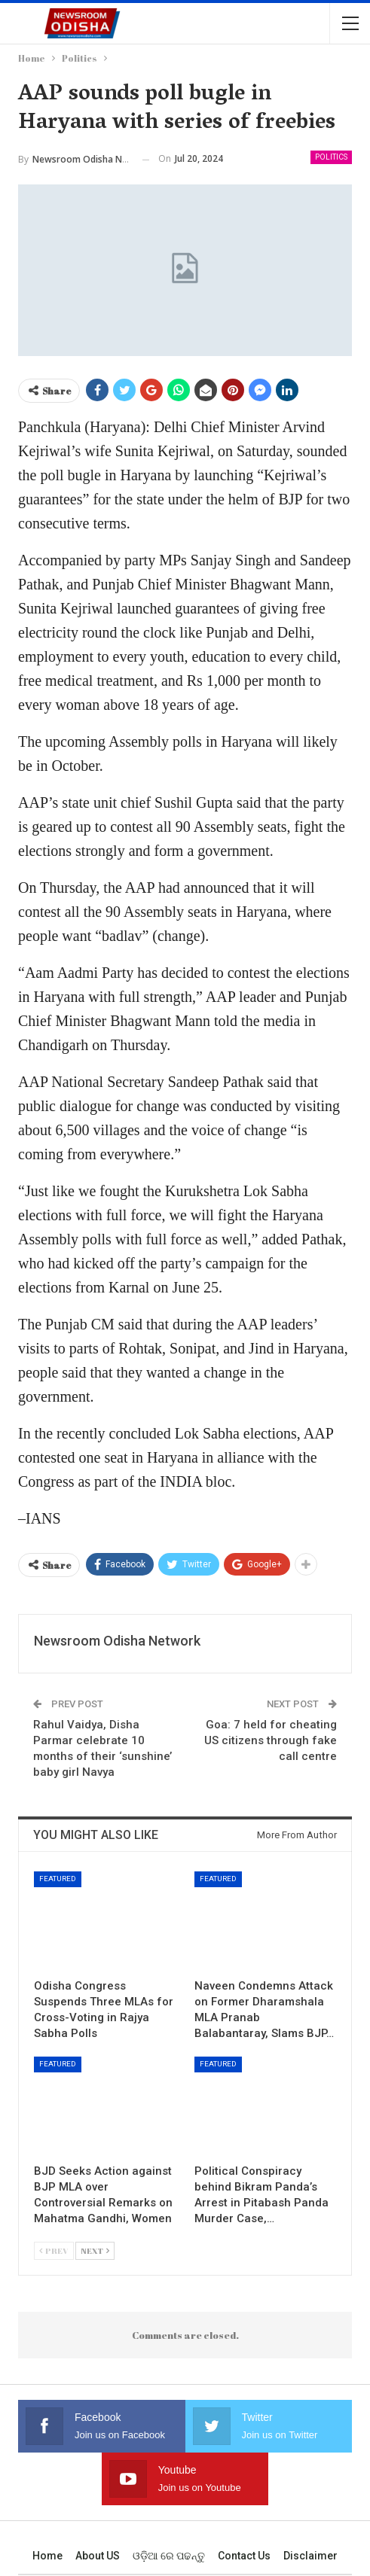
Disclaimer (310, 2556)
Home (47, 2556)
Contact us (244, 2556)
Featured (57, 1878)
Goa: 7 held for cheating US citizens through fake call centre (270, 1740)
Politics (331, 157)
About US (97, 2556)
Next (95, 2250)
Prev (54, 2250)
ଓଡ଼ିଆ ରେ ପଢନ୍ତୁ (169, 2556)
